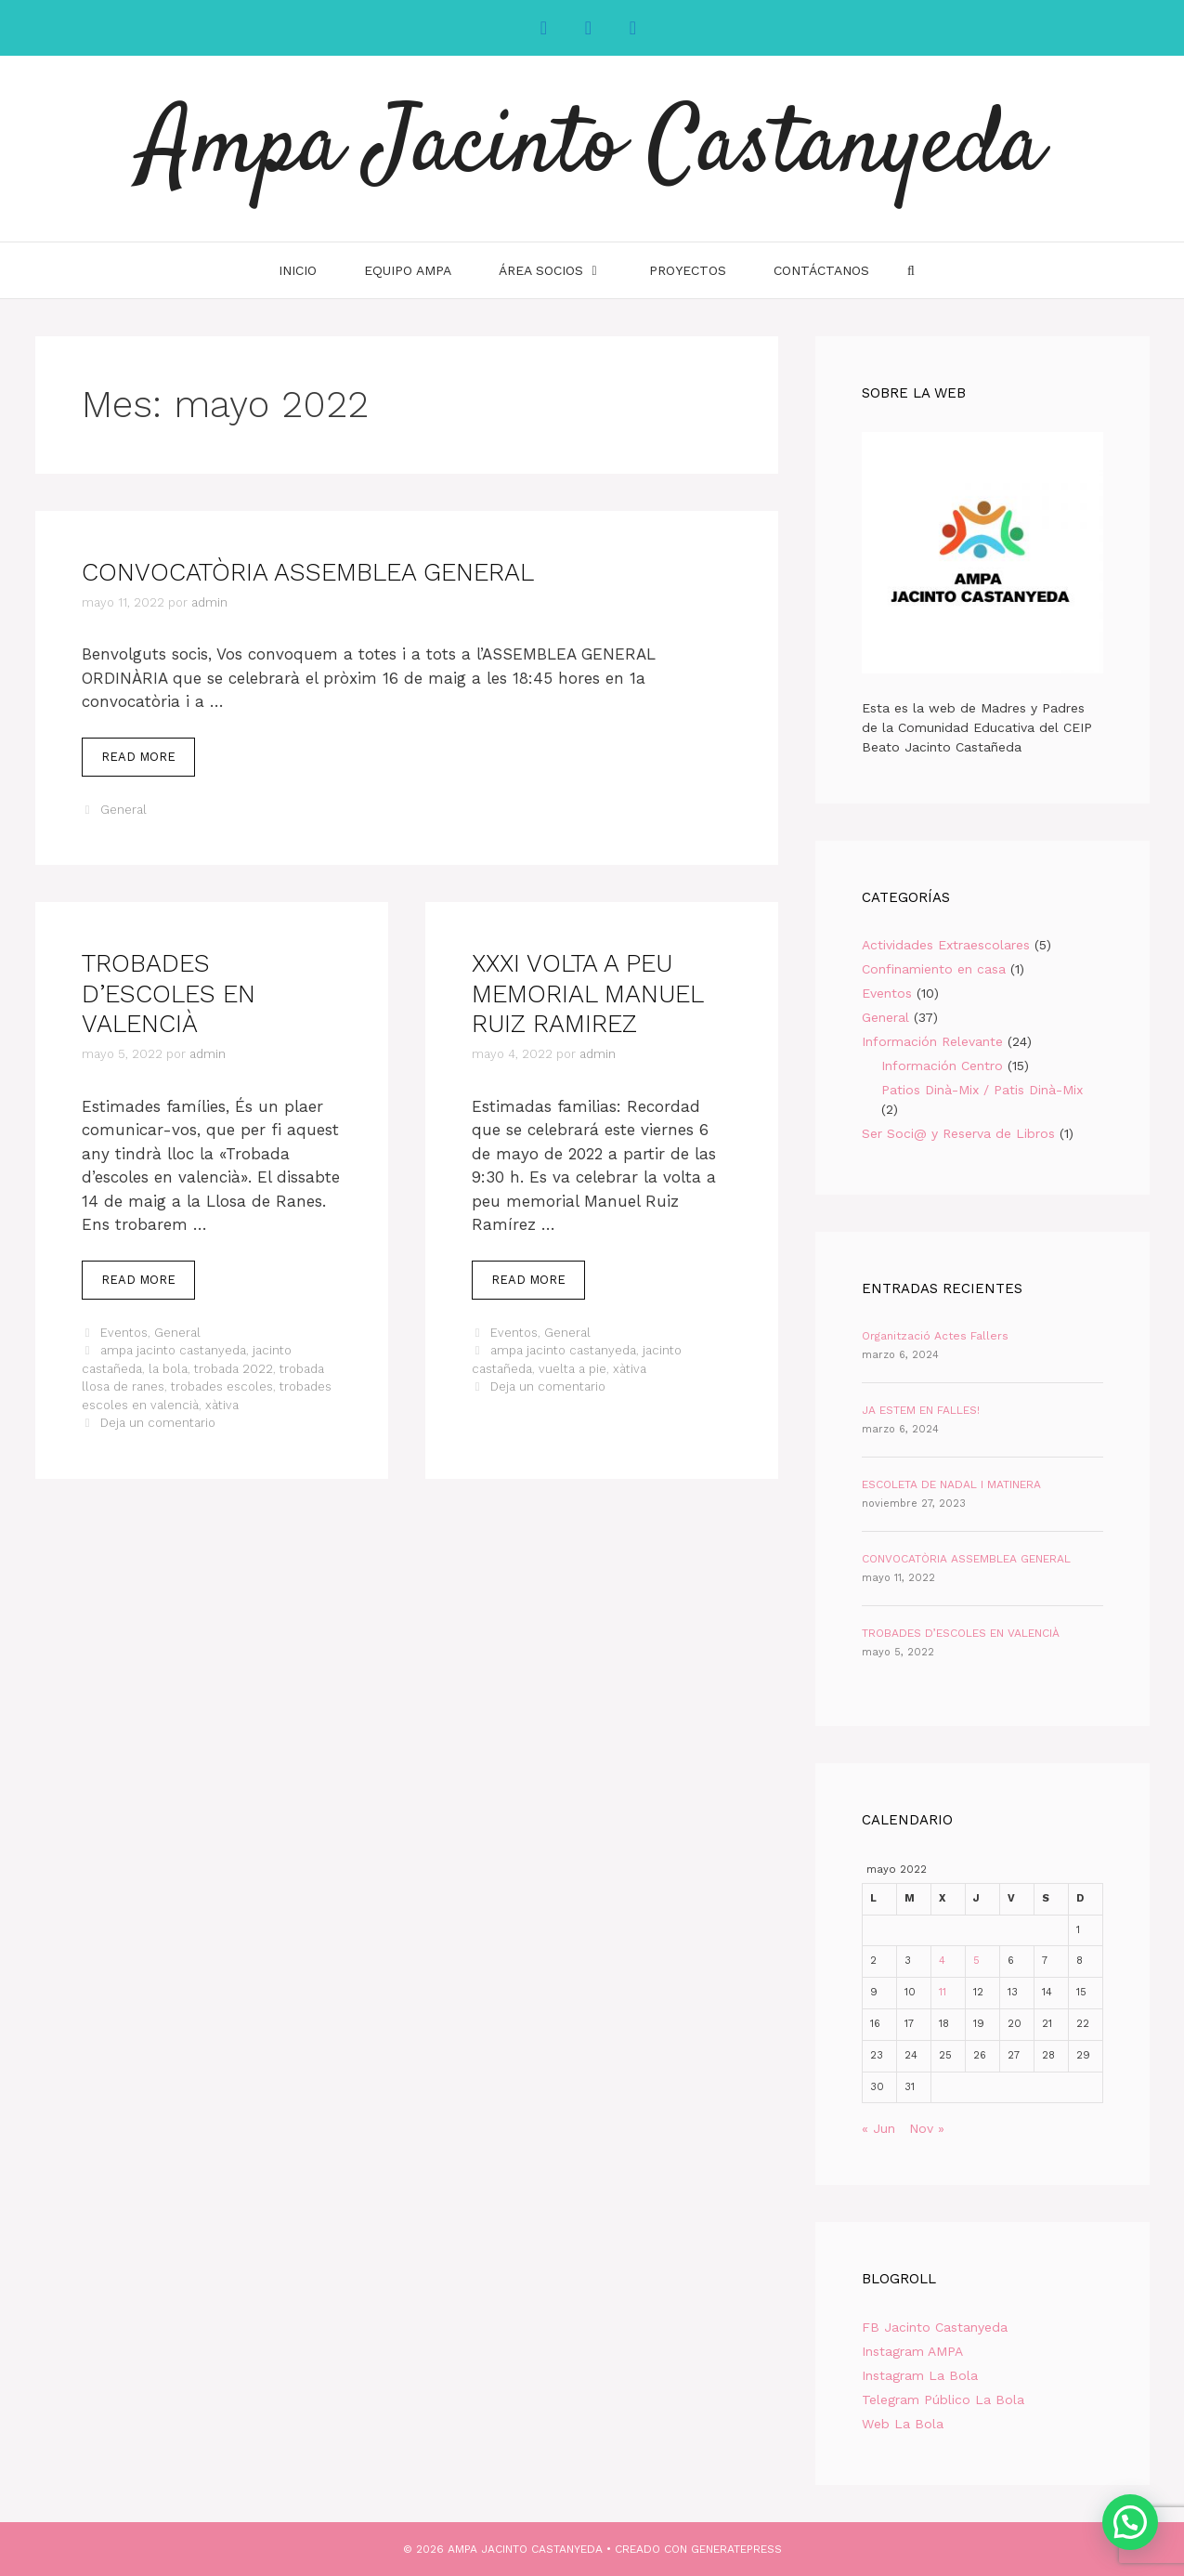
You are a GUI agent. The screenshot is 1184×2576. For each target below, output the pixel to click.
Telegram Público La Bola (943, 2399)
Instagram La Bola (920, 2375)
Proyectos (687, 270)
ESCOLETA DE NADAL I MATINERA (951, 1484)
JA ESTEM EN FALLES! (921, 1410)
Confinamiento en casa (934, 968)
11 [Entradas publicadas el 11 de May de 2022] (942, 1992)
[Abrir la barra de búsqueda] (911, 270)
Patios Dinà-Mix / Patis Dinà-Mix (982, 1089)
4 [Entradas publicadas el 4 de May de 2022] (942, 1961)
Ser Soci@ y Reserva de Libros (958, 1133)
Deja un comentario (157, 1423)
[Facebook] (544, 27)
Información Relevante (932, 1041)
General (123, 810)
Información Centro (942, 1065)
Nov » (926, 2128)
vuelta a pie (572, 1369)
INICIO (298, 270)
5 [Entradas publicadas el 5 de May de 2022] (976, 1961)
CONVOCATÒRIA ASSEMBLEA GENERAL (308, 572)
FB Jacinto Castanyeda (935, 2327)
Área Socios (562, 270)
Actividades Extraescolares (946, 944)
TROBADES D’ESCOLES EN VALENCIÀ (168, 993)
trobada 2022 (233, 1369)
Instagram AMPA (912, 2351)
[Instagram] (588, 27)
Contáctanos (821, 270)
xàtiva (222, 1405)
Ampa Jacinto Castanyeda (592, 149)
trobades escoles (222, 1386)
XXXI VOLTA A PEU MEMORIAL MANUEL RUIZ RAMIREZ (587, 993)
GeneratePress (736, 2549)
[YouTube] (633, 27)
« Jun (878, 2128)
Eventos (124, 1333)
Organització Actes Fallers (935, 1335)
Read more (148, 762)
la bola (168, 1369)
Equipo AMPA (407, 270)
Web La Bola (902, 2423)
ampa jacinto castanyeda (173, 1350)
